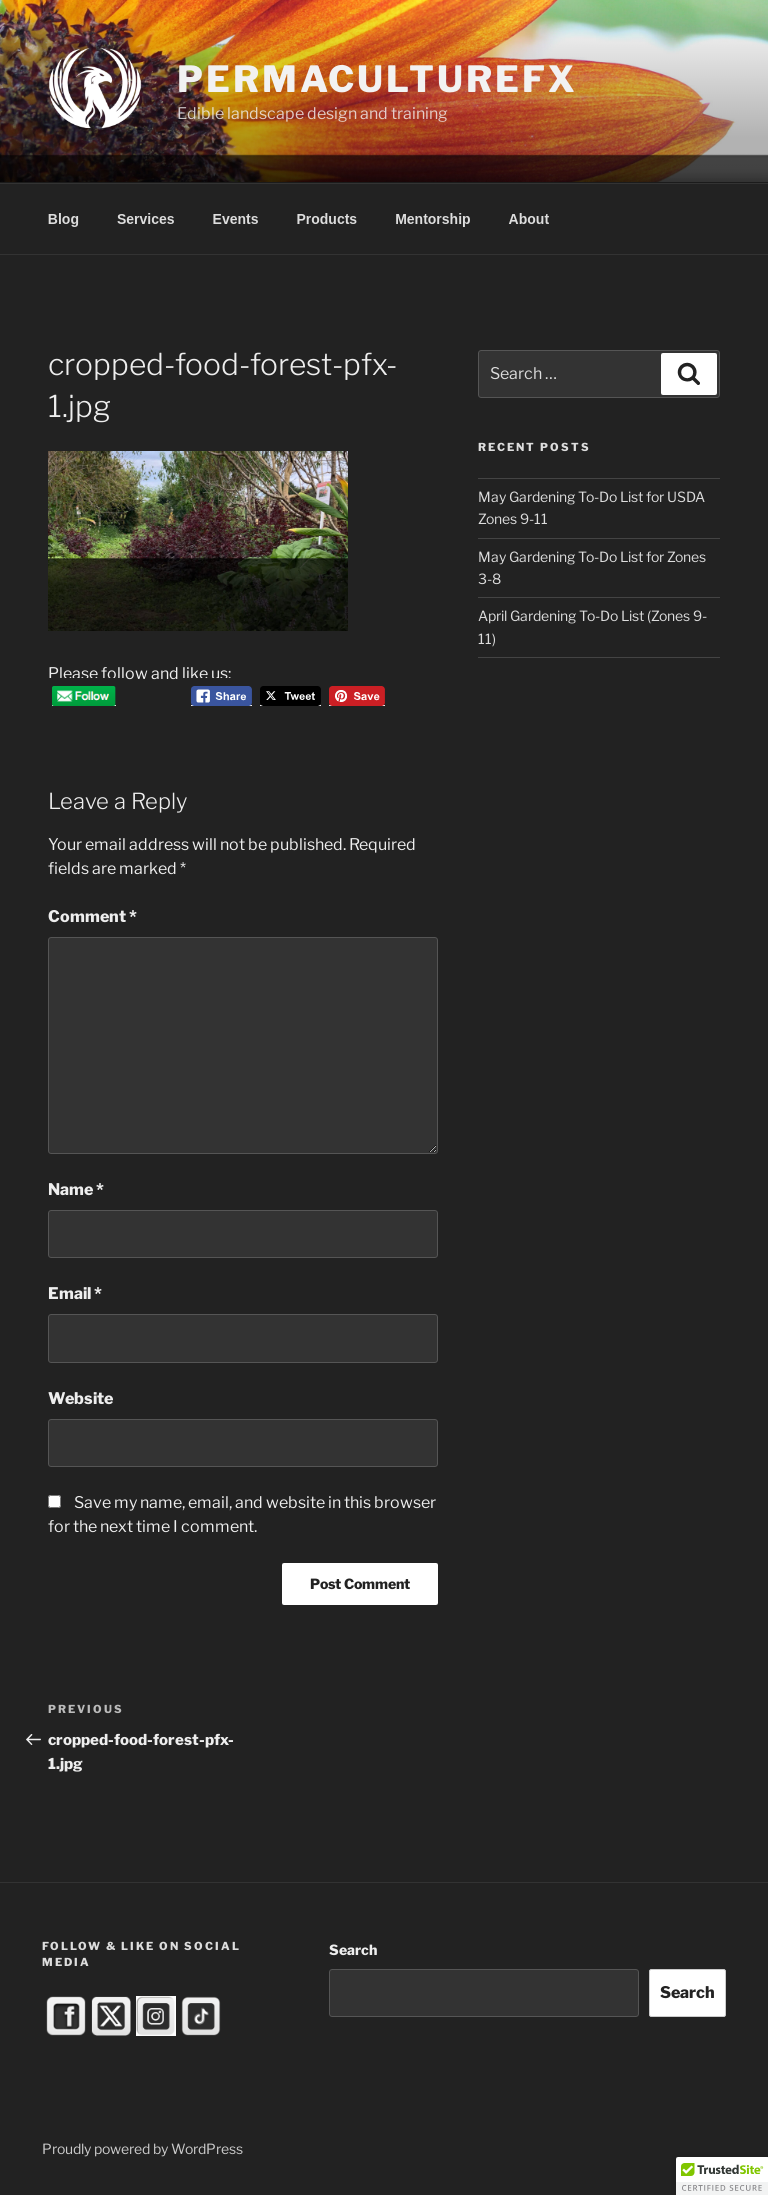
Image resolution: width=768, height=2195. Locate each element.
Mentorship (432, 219)
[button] (722, 2176)
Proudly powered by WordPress (142, 2148)
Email (75, 1293)
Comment (92, 916)
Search (353, 1949)
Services (146, 219)
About (529, 219)
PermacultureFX (377, 79)
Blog (63, 219)
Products (326, 219)
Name (76, 1189)
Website (80, 1398)
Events (236, 219)
